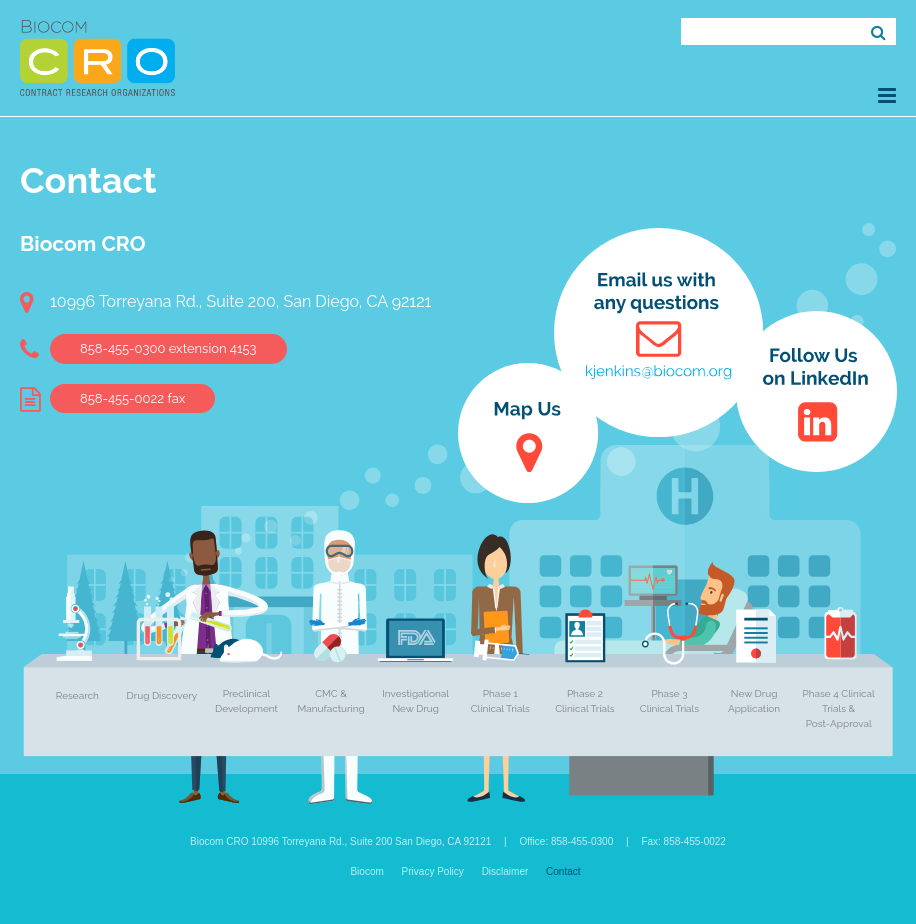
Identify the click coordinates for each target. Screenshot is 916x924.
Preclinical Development (246, 701)
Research (77, 695)
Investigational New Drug (415, 701)
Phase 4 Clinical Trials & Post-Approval (839, 708)
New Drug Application (754, 701)
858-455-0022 (132, 398)
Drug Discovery (162, 695)
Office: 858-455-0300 (566, 841)
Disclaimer (505, 871)
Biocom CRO (97, 58)
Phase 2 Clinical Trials (584, 701)
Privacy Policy (433, 871)
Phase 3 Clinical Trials (669, 701)
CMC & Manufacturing (331, 701)
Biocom (366, 871)
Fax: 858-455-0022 (683, 841)
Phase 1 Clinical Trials (500, 701)
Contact (563, 871)
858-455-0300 (168, 348)
